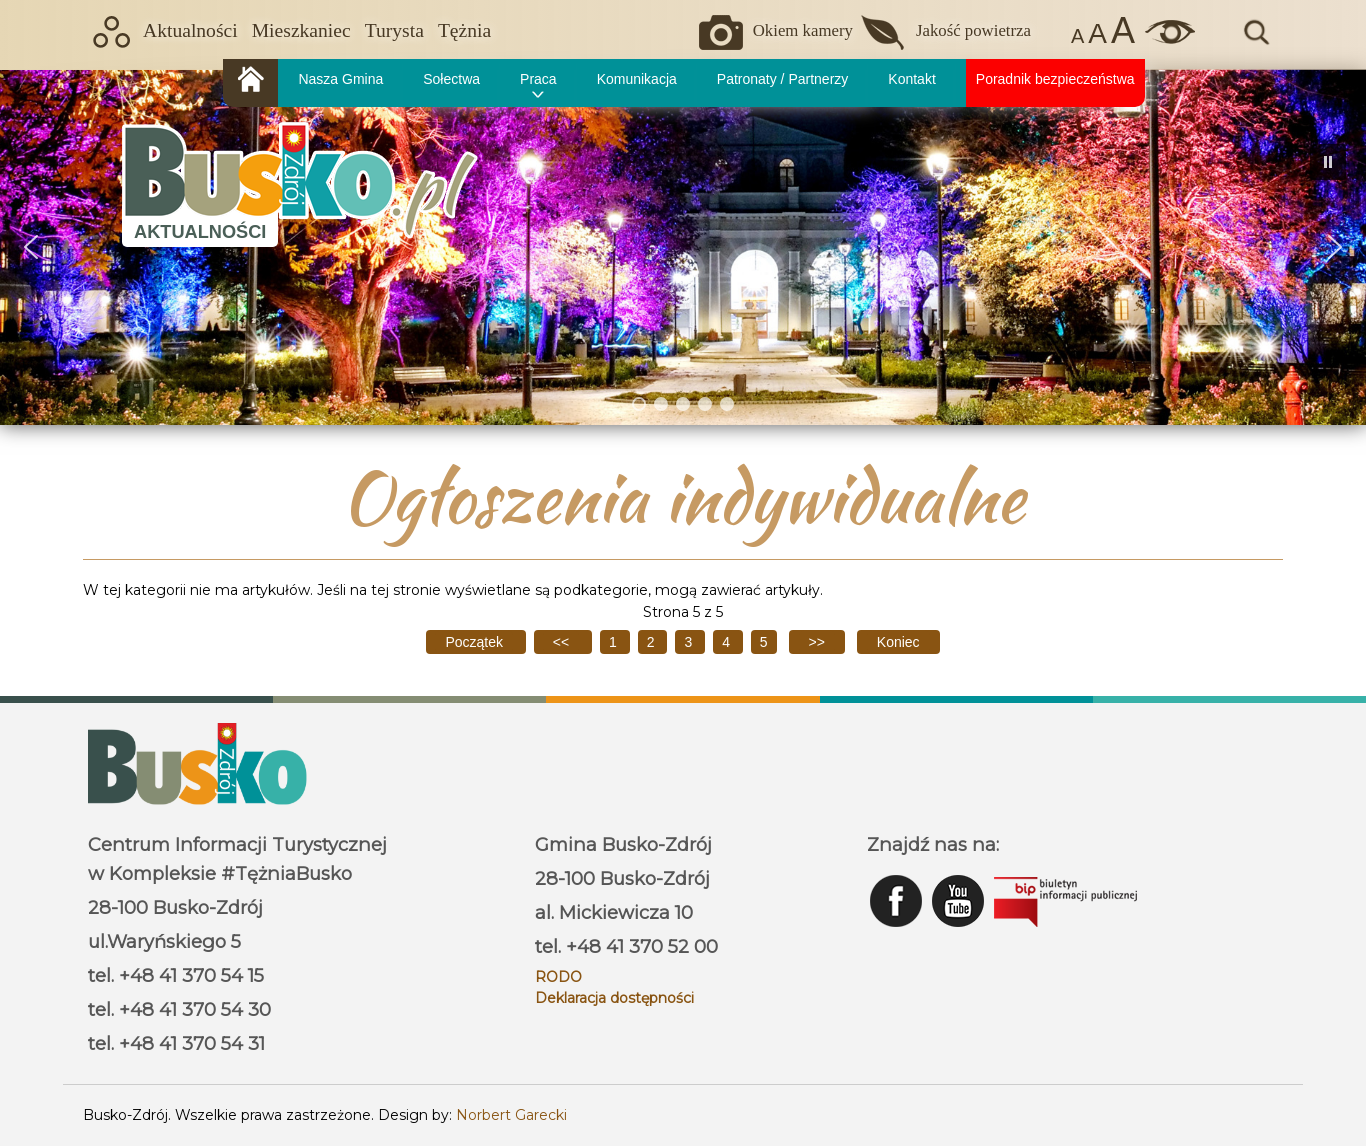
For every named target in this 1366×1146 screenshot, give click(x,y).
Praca (538, 79)
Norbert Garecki (511, 1115)
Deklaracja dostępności (614, 998)
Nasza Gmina (340, 79)
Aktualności (190, 30)
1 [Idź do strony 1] (615, 642)
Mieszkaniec (301, 30)
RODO (558, 977)
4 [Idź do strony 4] (728, 642)
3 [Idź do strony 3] (690, 642)
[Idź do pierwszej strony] (475, 642)
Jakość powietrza (973, 30)
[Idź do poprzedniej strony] (563, 642)
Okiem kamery (803, 30)
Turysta (394, 30)
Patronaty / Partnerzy (783, 79)
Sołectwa (451, 79)
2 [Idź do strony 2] (653, 642)
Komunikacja (637, 79)
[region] (683, 247)
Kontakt (911, 79)
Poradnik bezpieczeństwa (1055, 79)
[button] (31, 247)
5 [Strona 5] (764, 642)
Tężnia (464, 30)
